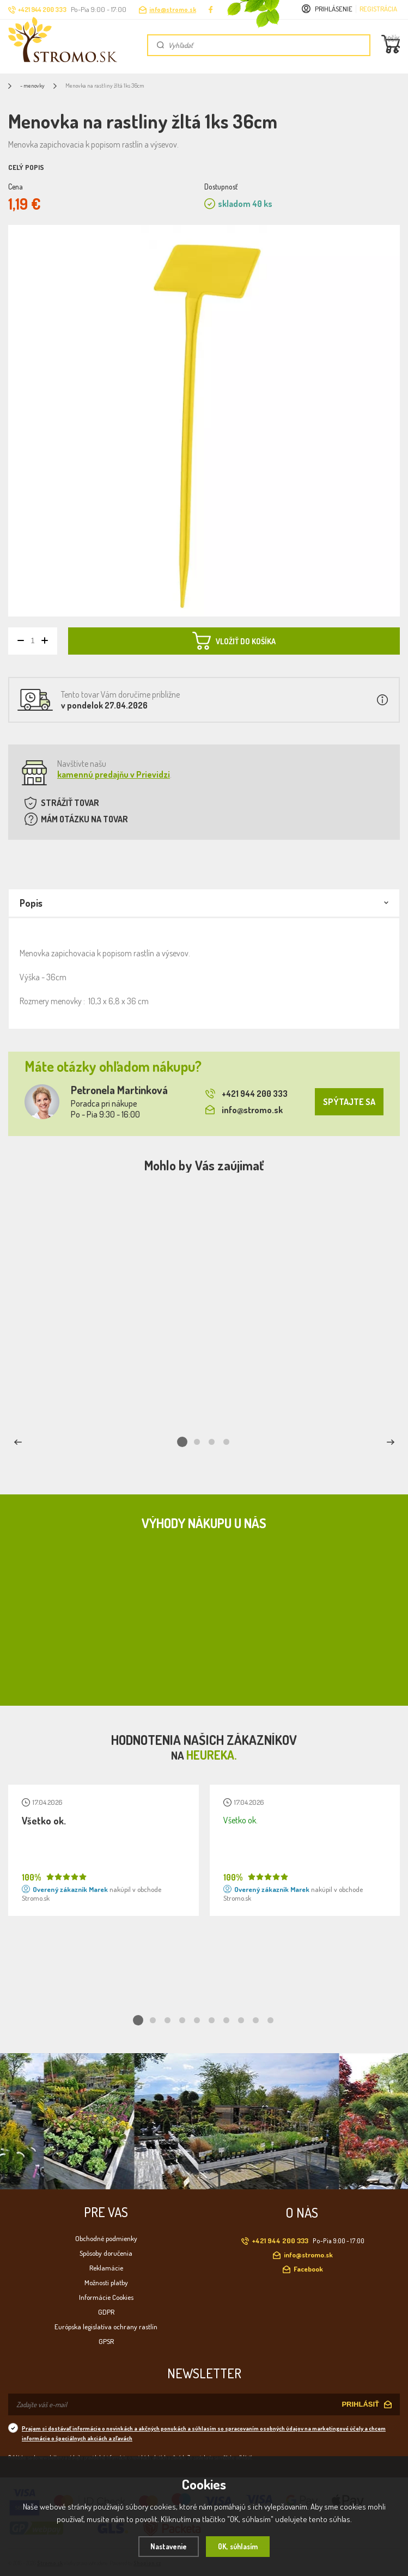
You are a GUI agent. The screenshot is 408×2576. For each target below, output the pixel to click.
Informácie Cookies (106, 2295)
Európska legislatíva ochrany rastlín (105, 2325)
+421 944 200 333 (246, 1093)
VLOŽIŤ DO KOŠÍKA (234, 640)
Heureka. (212, 1754)
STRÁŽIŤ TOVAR (70, 802)
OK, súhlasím (239, 2546)
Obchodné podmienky (106, 2236)
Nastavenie (166, 2546)
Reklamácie (106, 2266)
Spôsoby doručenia (106, 2251)
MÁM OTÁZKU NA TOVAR (84, 819)
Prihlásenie (333, 8)
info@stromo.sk (172, 9)
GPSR (106, 2339)
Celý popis (26, 167)
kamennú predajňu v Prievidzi (113, 774)
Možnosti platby (106, 2280)
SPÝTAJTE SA (349, 1101)
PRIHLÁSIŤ (360, 2402)
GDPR (106, 2310)
